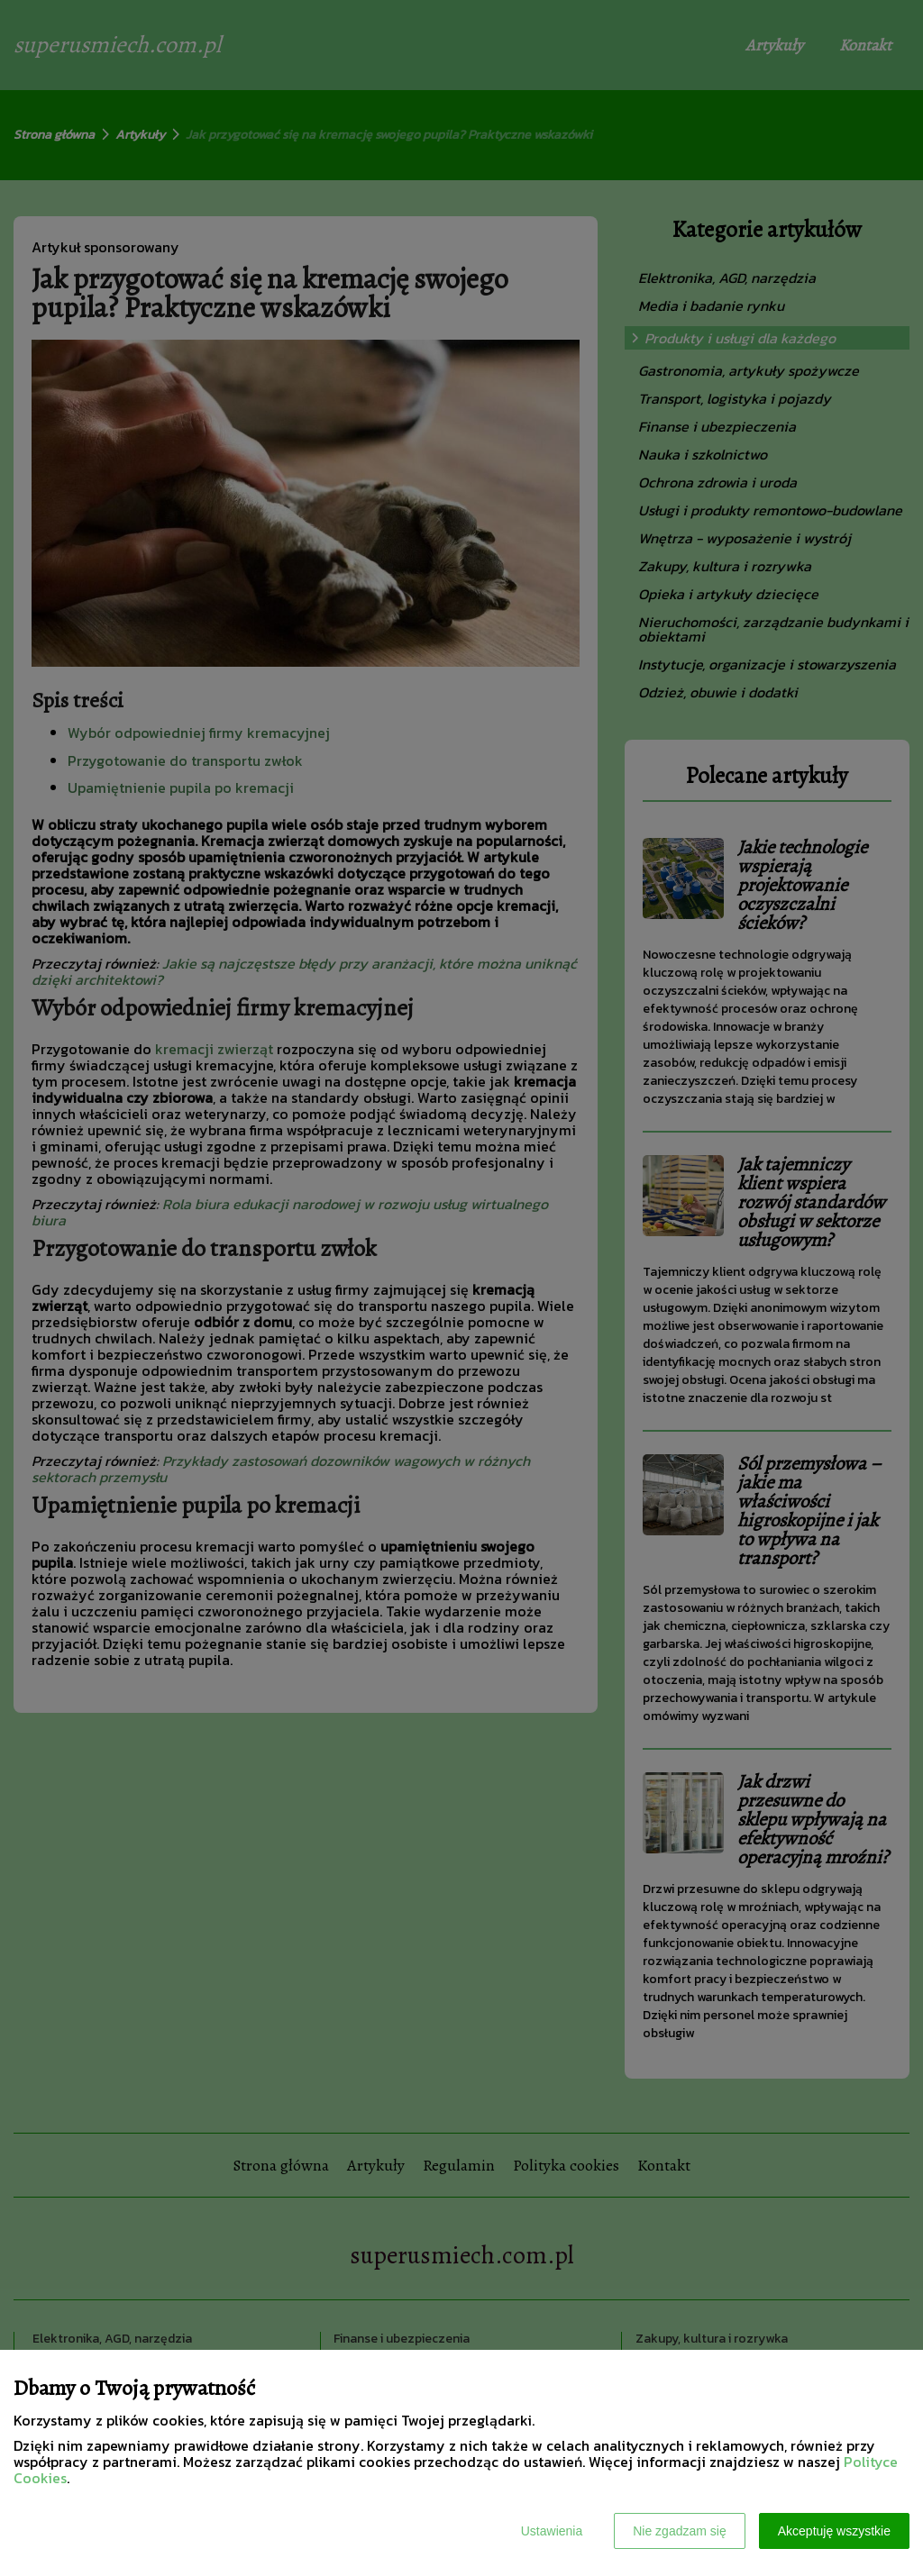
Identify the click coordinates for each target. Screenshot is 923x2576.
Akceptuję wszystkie (834, 2531)
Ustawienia (551, 2531)
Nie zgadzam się (680, 2531)
